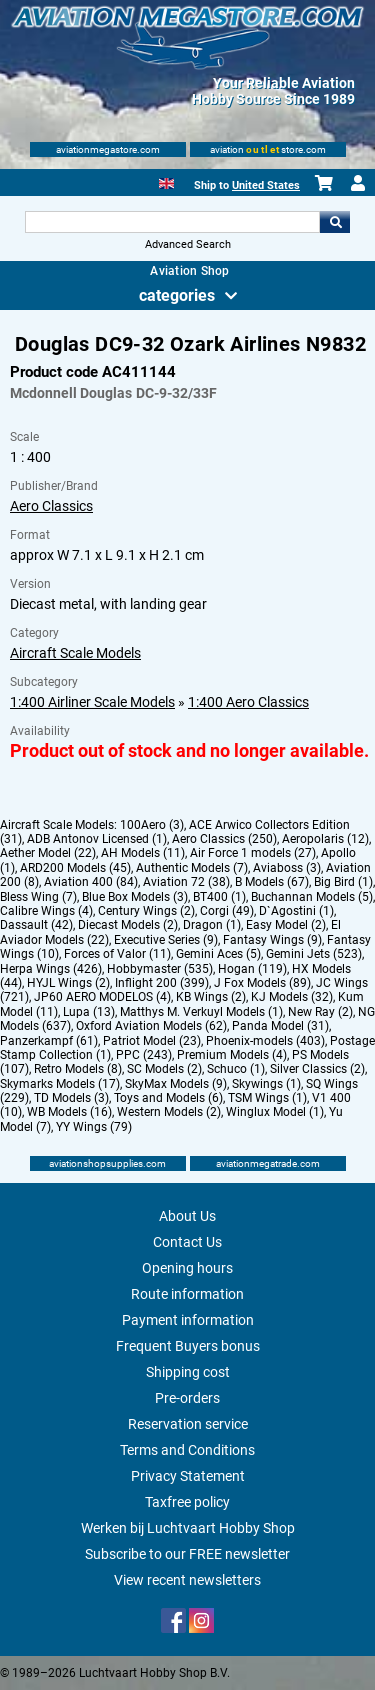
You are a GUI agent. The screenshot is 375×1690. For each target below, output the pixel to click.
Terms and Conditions (187, 1450)
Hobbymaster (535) (160, 969)
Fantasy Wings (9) (272, 940)
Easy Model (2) (286, 925)
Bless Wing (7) (38, 897)
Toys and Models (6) (168, 1098)
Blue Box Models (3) (135, 897)
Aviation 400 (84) (91, 882)
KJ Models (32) (292, 997)
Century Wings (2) (146, 911)
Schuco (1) (236, 1069)
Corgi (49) (227, 911)
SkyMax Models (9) (176, 1084)
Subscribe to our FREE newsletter (187, 1554)
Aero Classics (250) (224, 839)
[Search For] (173, 222)
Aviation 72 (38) (186, 882)
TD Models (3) (71, 1098)
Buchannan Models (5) (312, 897)
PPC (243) (144, 1055)
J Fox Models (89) (262, 983)
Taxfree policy (187, 1502)
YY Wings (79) (94, 1127)
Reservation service (188, 1424)
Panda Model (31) (280, 1026)
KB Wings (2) (211, 997)
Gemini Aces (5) (218, 954)
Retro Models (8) (78, 1069)
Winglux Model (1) (275, 1112)
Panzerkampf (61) (49, 1041)
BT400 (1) (219, 897)
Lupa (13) (89, 1012)
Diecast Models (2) (128, 925)
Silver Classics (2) (317, 1069)
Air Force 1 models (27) (253, 853)
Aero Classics (51, 506)
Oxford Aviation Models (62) (151, 1026)
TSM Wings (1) (267, 1098)
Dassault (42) (36, 925)
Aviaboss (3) (287, 868)
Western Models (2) (169, 1112)
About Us (187, 1216)
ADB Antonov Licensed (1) (97, 839)
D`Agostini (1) (296, 911)
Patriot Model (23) (152, 1041)
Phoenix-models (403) (265, 1041)
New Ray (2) (320, 1012)
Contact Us (187, 1242)
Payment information (188, 1320)
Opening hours (187, 1268)
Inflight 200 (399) (162, 983)
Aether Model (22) (48, 853)
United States (266, 185)
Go (335, 222)
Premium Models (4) (232, 1055)
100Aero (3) (152, 825)
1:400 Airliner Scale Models (92, 702)
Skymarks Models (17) (60, 1084)
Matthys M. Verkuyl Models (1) (201, 1012)
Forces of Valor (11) (117, 954)
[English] (166, 181)
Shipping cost (188, 1372)
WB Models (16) (69, 1112)
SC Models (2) (164, 1069)
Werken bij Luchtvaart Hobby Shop (188, 1528)
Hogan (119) (252, 969)
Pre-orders (187, 1398)
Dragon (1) (212, 925)
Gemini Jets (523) (314, 954)
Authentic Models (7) (192, 868)
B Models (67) (272, 882)
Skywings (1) (266, 1084)
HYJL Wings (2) (68, 983)
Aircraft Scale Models (75, 653)
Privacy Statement (188, 1476)
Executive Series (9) (166, 940)
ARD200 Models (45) (75, 868)
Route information (187, 1294)
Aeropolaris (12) (325, 839)
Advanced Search (188, 244)
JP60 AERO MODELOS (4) (102, 997)
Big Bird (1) (343, 882)
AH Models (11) (143, 853)
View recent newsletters (187, 1580)
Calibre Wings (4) (46, 911)
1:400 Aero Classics (248, 702)
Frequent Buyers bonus (188, 1346)
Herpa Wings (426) (51, 969)
